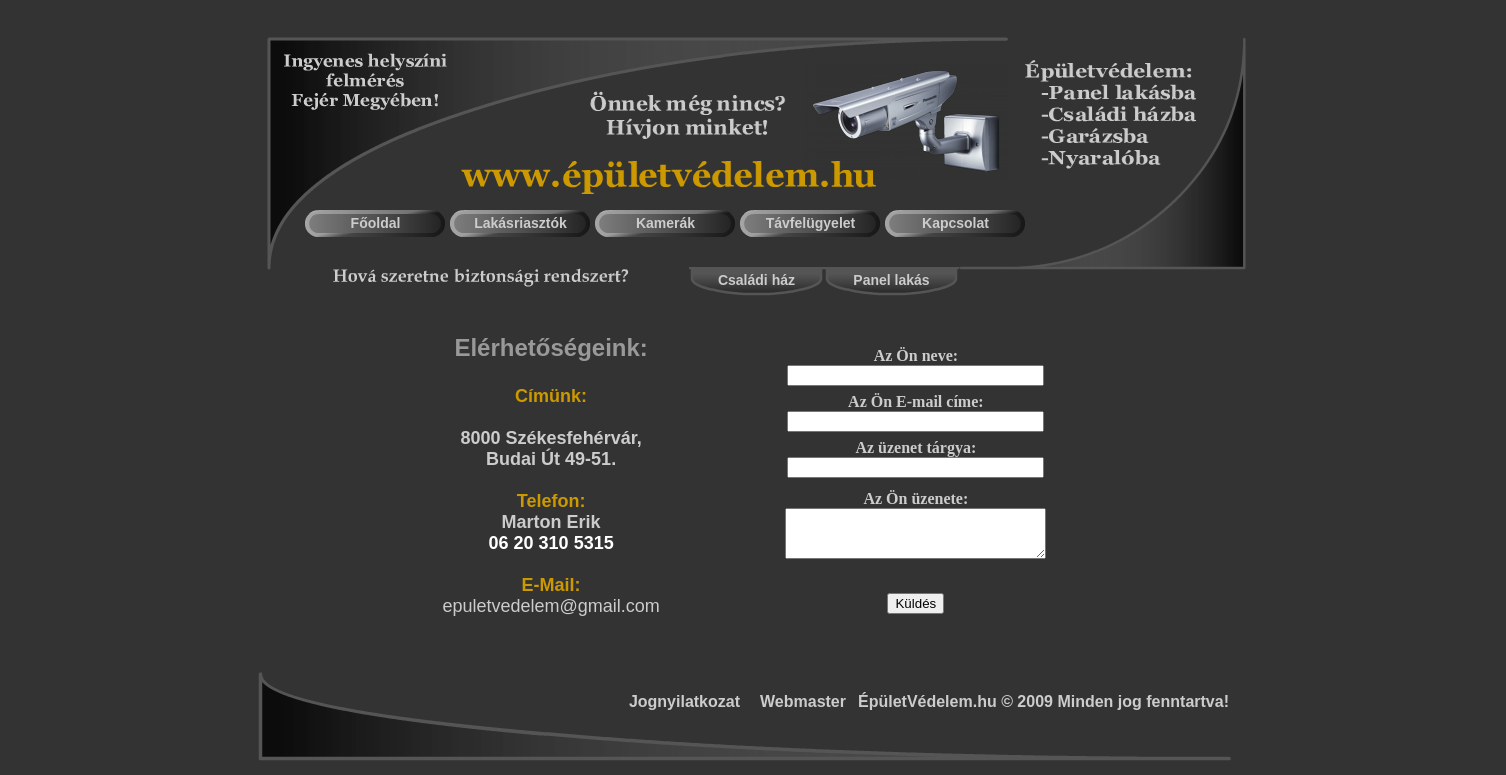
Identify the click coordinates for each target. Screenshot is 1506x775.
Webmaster (803, 701)
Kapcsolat (955, 223)
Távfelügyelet (810, 223)
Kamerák (665, 223)
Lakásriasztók (520, 223)
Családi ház (756, 280)
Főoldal (376, 223)
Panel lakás (891, 280)
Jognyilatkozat (684, 701)
